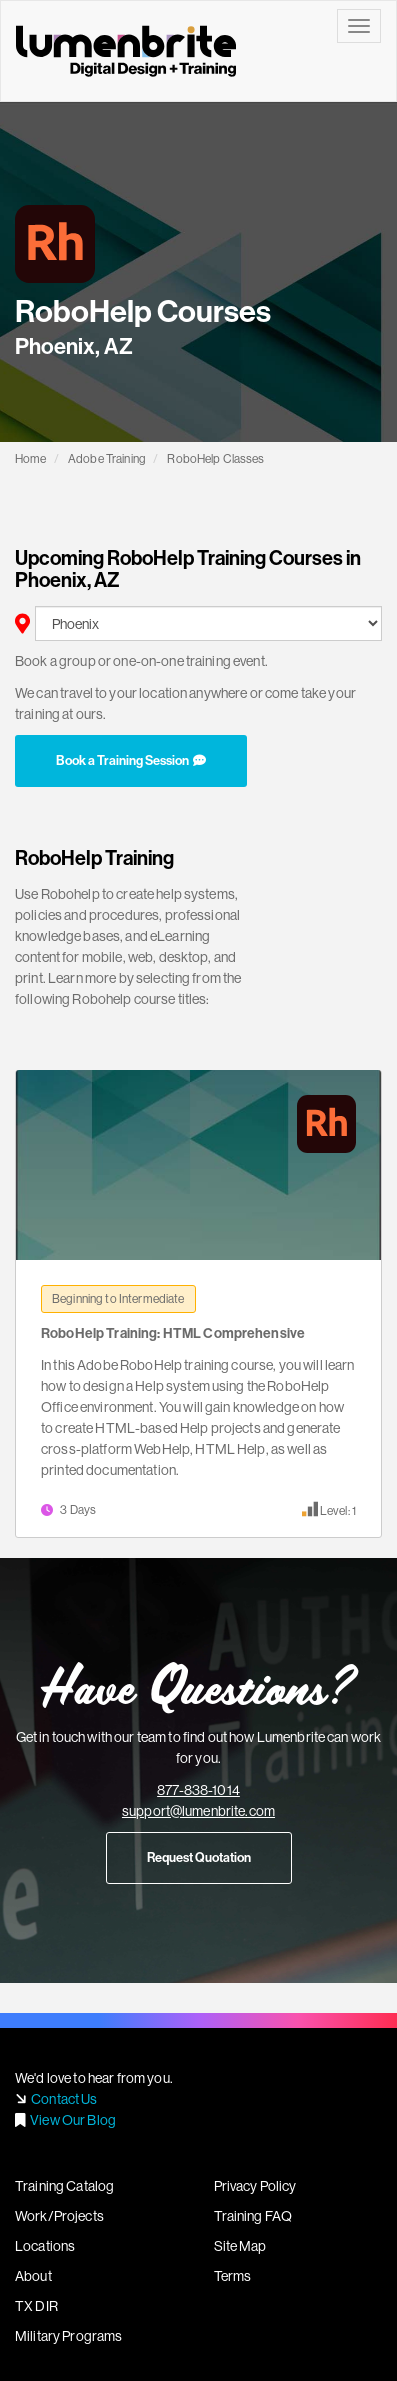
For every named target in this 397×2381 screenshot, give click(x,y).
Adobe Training (107, 458)
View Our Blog (73, 2120)
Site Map (240, 2246)
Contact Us (64, 2099)
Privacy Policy (255, 2186)
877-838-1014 (198, 1790)
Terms (233, 2276)
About (33, 2276)
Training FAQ (253, 2216)
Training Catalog (64, 2186)
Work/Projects (59, 2216)
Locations (45, 2246)
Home (31, 458)
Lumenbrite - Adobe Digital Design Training (126, 51)
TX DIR (36, 2306)
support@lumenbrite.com (198, 1811)
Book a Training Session (131, 760)
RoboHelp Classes (215, 458)
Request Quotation (199, 1857)
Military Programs (68, 2336)
